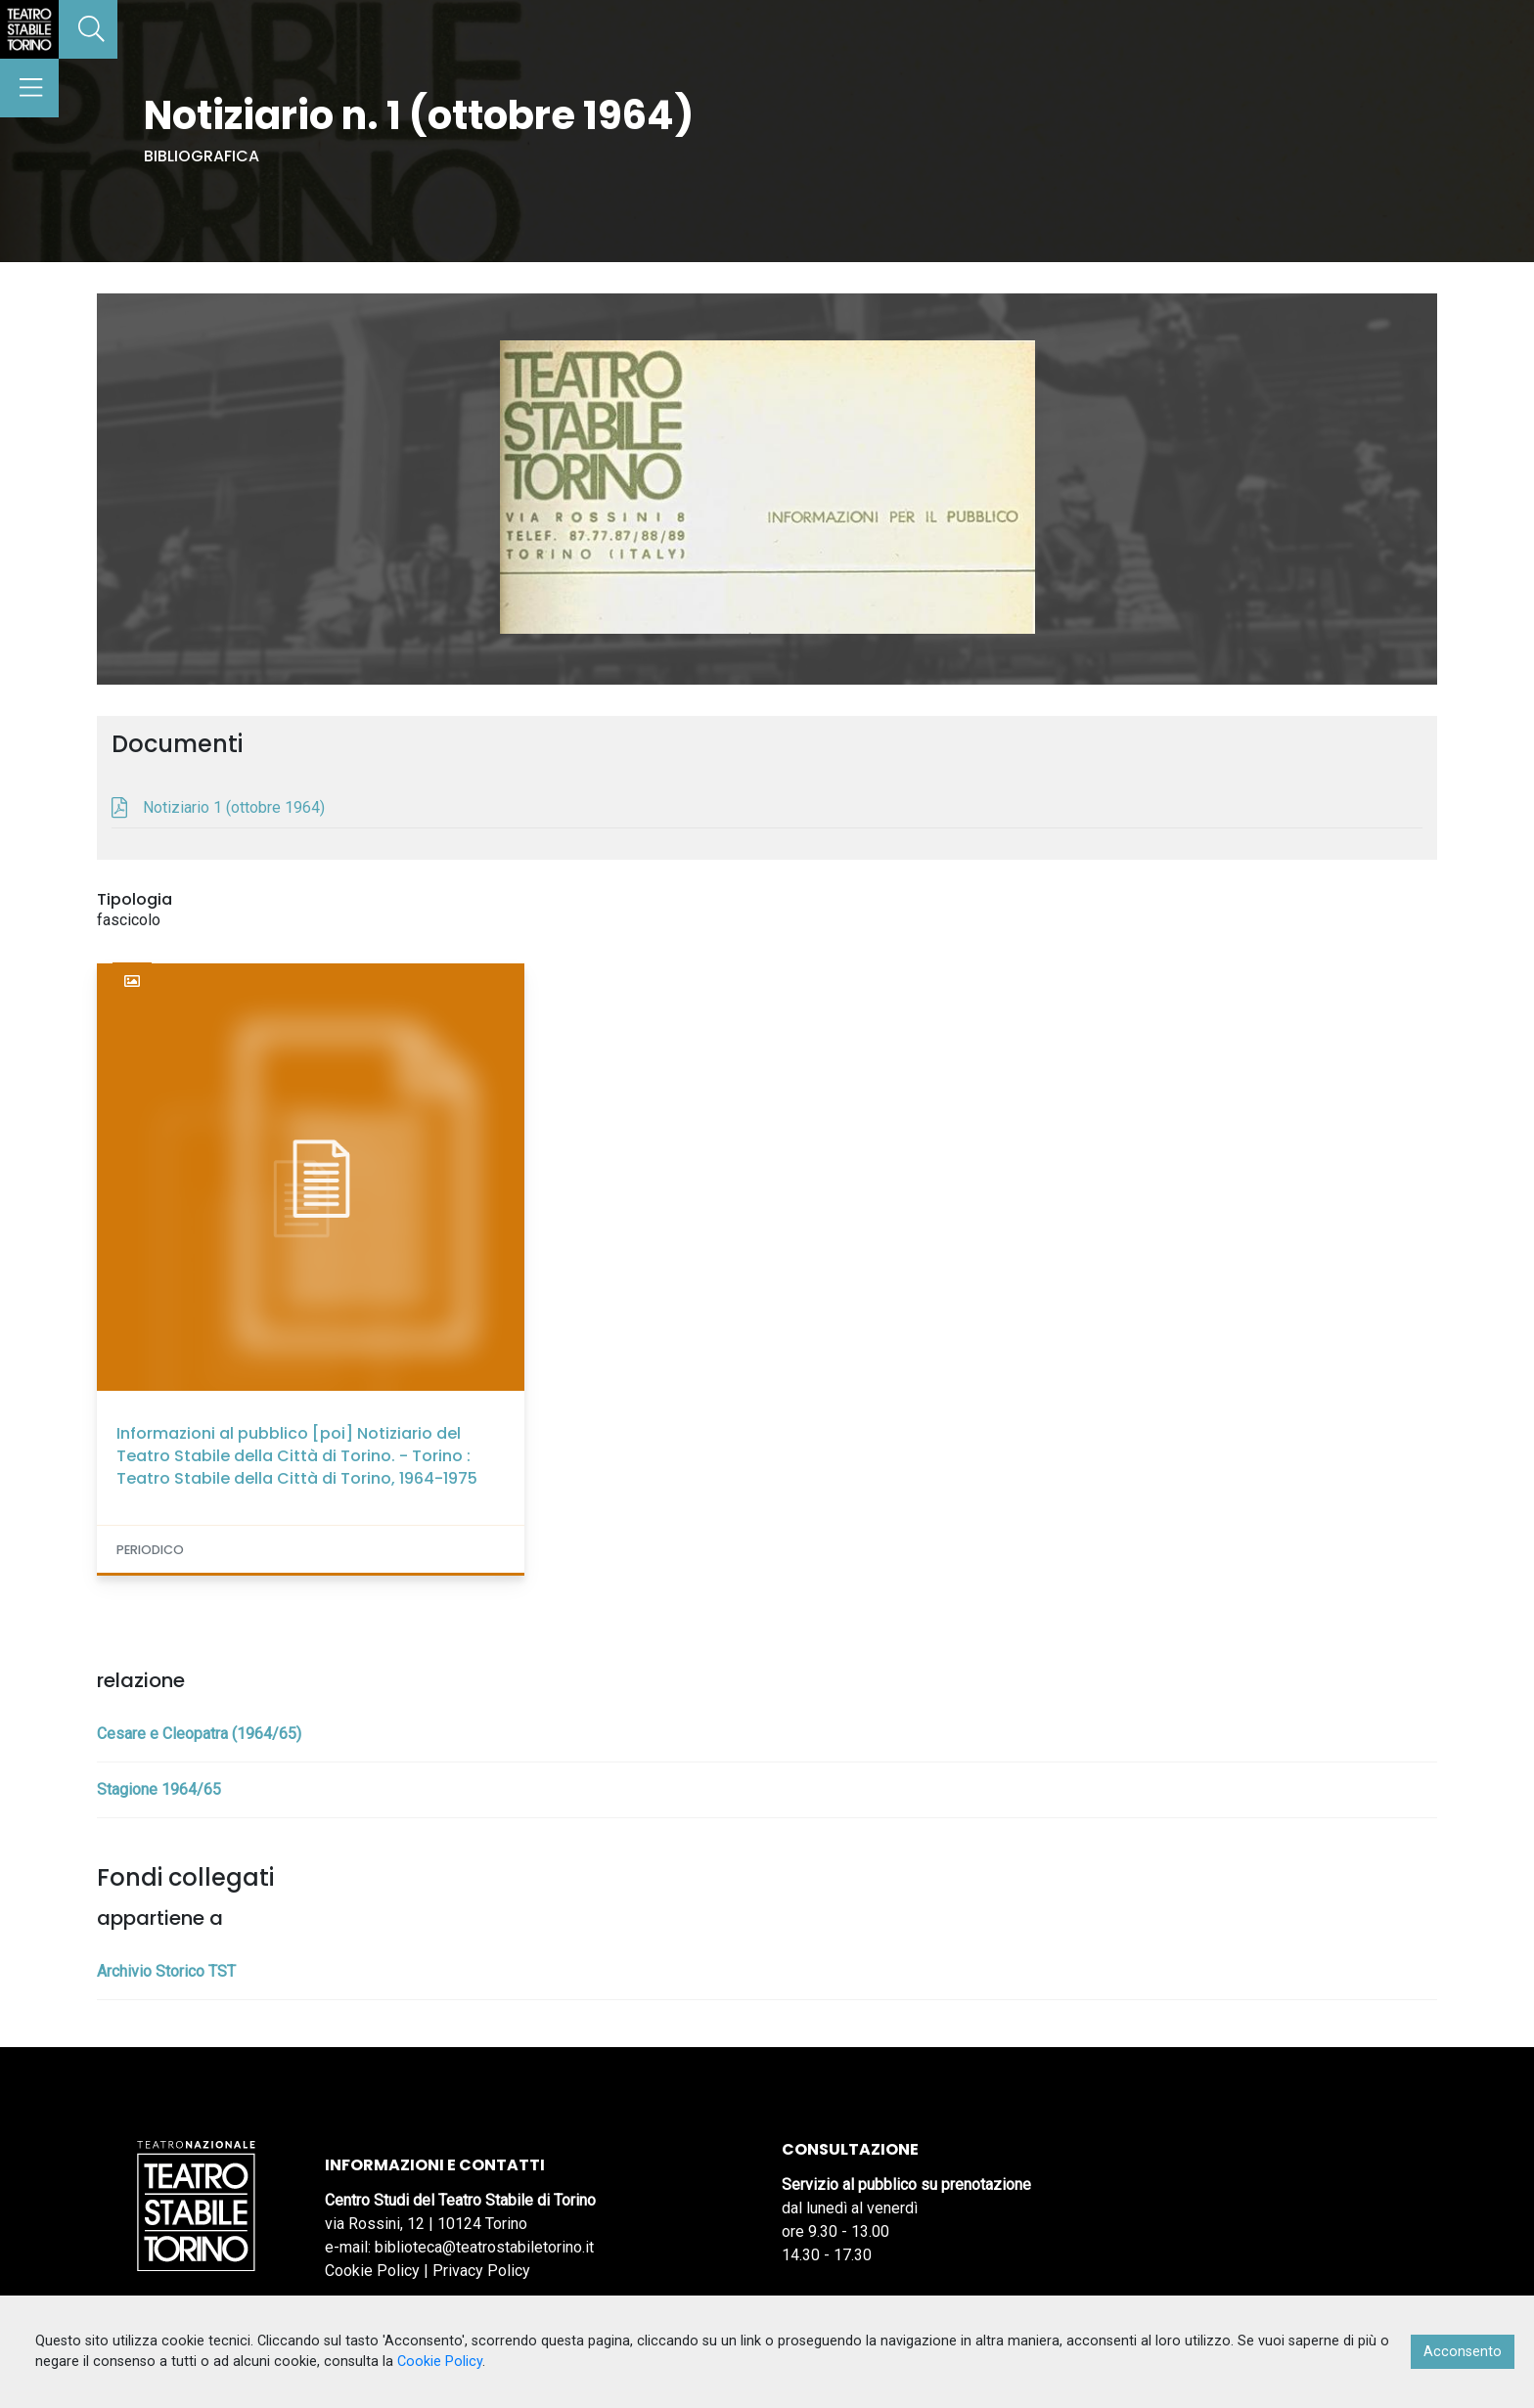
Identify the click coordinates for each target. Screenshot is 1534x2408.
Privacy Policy (481, 2270)
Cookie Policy (372, 2270)
